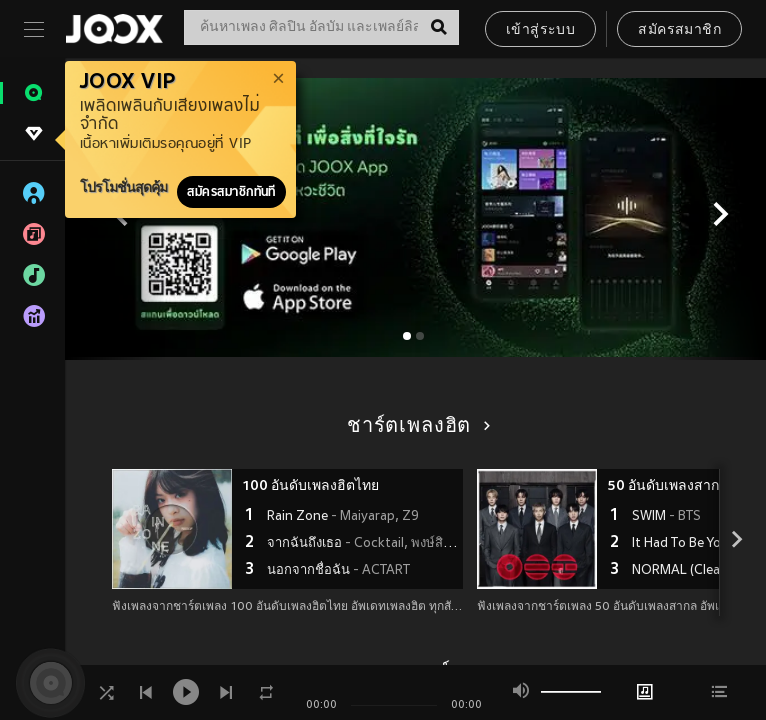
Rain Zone (343, 517)
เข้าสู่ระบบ (540, 30)
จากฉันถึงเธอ (362, 544)
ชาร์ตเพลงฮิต (415, 427)
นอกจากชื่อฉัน (338, 571)
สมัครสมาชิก (679, 30)
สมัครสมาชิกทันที (231, 192)
